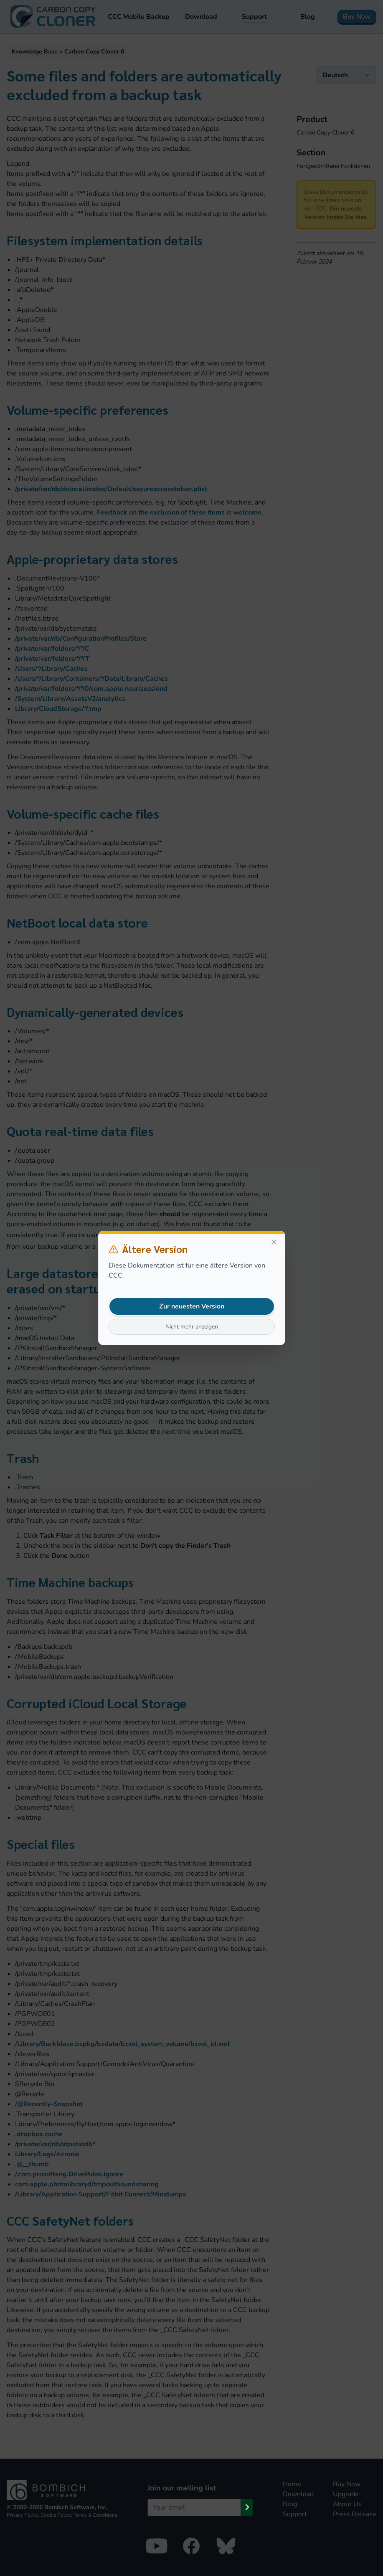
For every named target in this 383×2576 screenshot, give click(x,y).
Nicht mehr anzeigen (191, 1327)
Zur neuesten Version (191, 1306)
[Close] (274, 1242)
